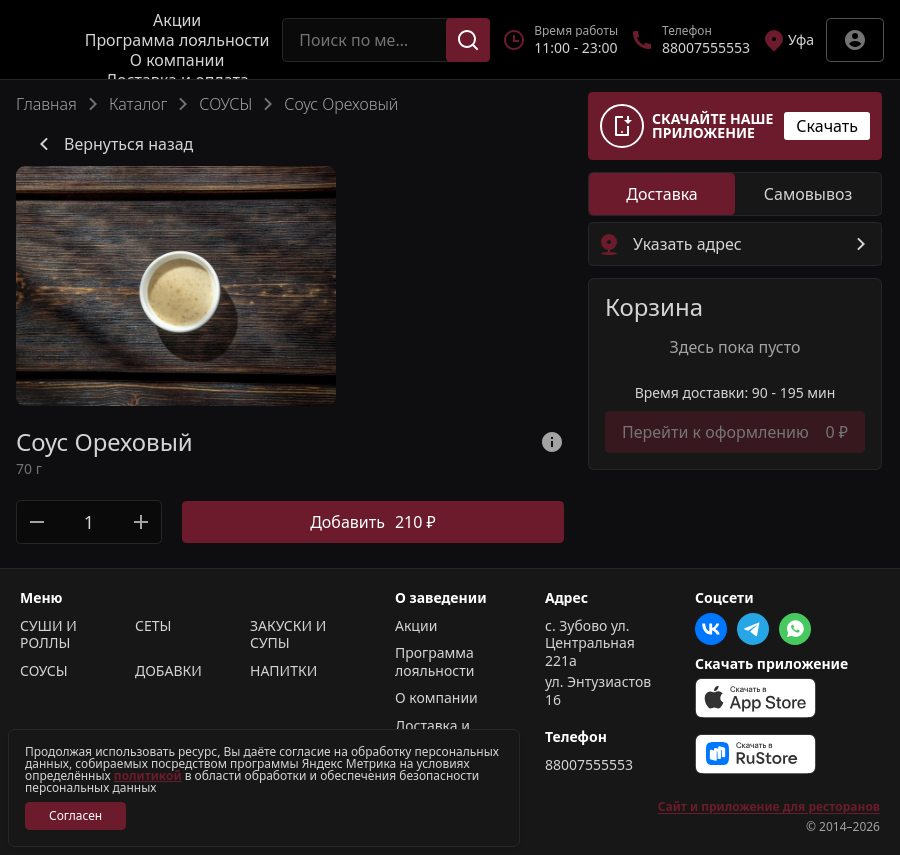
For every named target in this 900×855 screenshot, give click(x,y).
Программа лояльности (177, 40)
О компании (177, 60)
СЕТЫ (153, 626)
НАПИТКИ (283, 671)
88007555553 (589, 765)
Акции (177, 20)
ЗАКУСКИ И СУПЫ (288, 634)
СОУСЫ (225, 104)
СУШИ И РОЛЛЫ (48, 634)
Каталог (138, 104)
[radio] (662, 194)
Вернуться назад (112, 144)
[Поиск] (468, 40)
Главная (46, 104)
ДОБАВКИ (168, 671)
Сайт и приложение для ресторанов (769, 807)
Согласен (75, 815)
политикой (148, 775)
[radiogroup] (735, 194)
